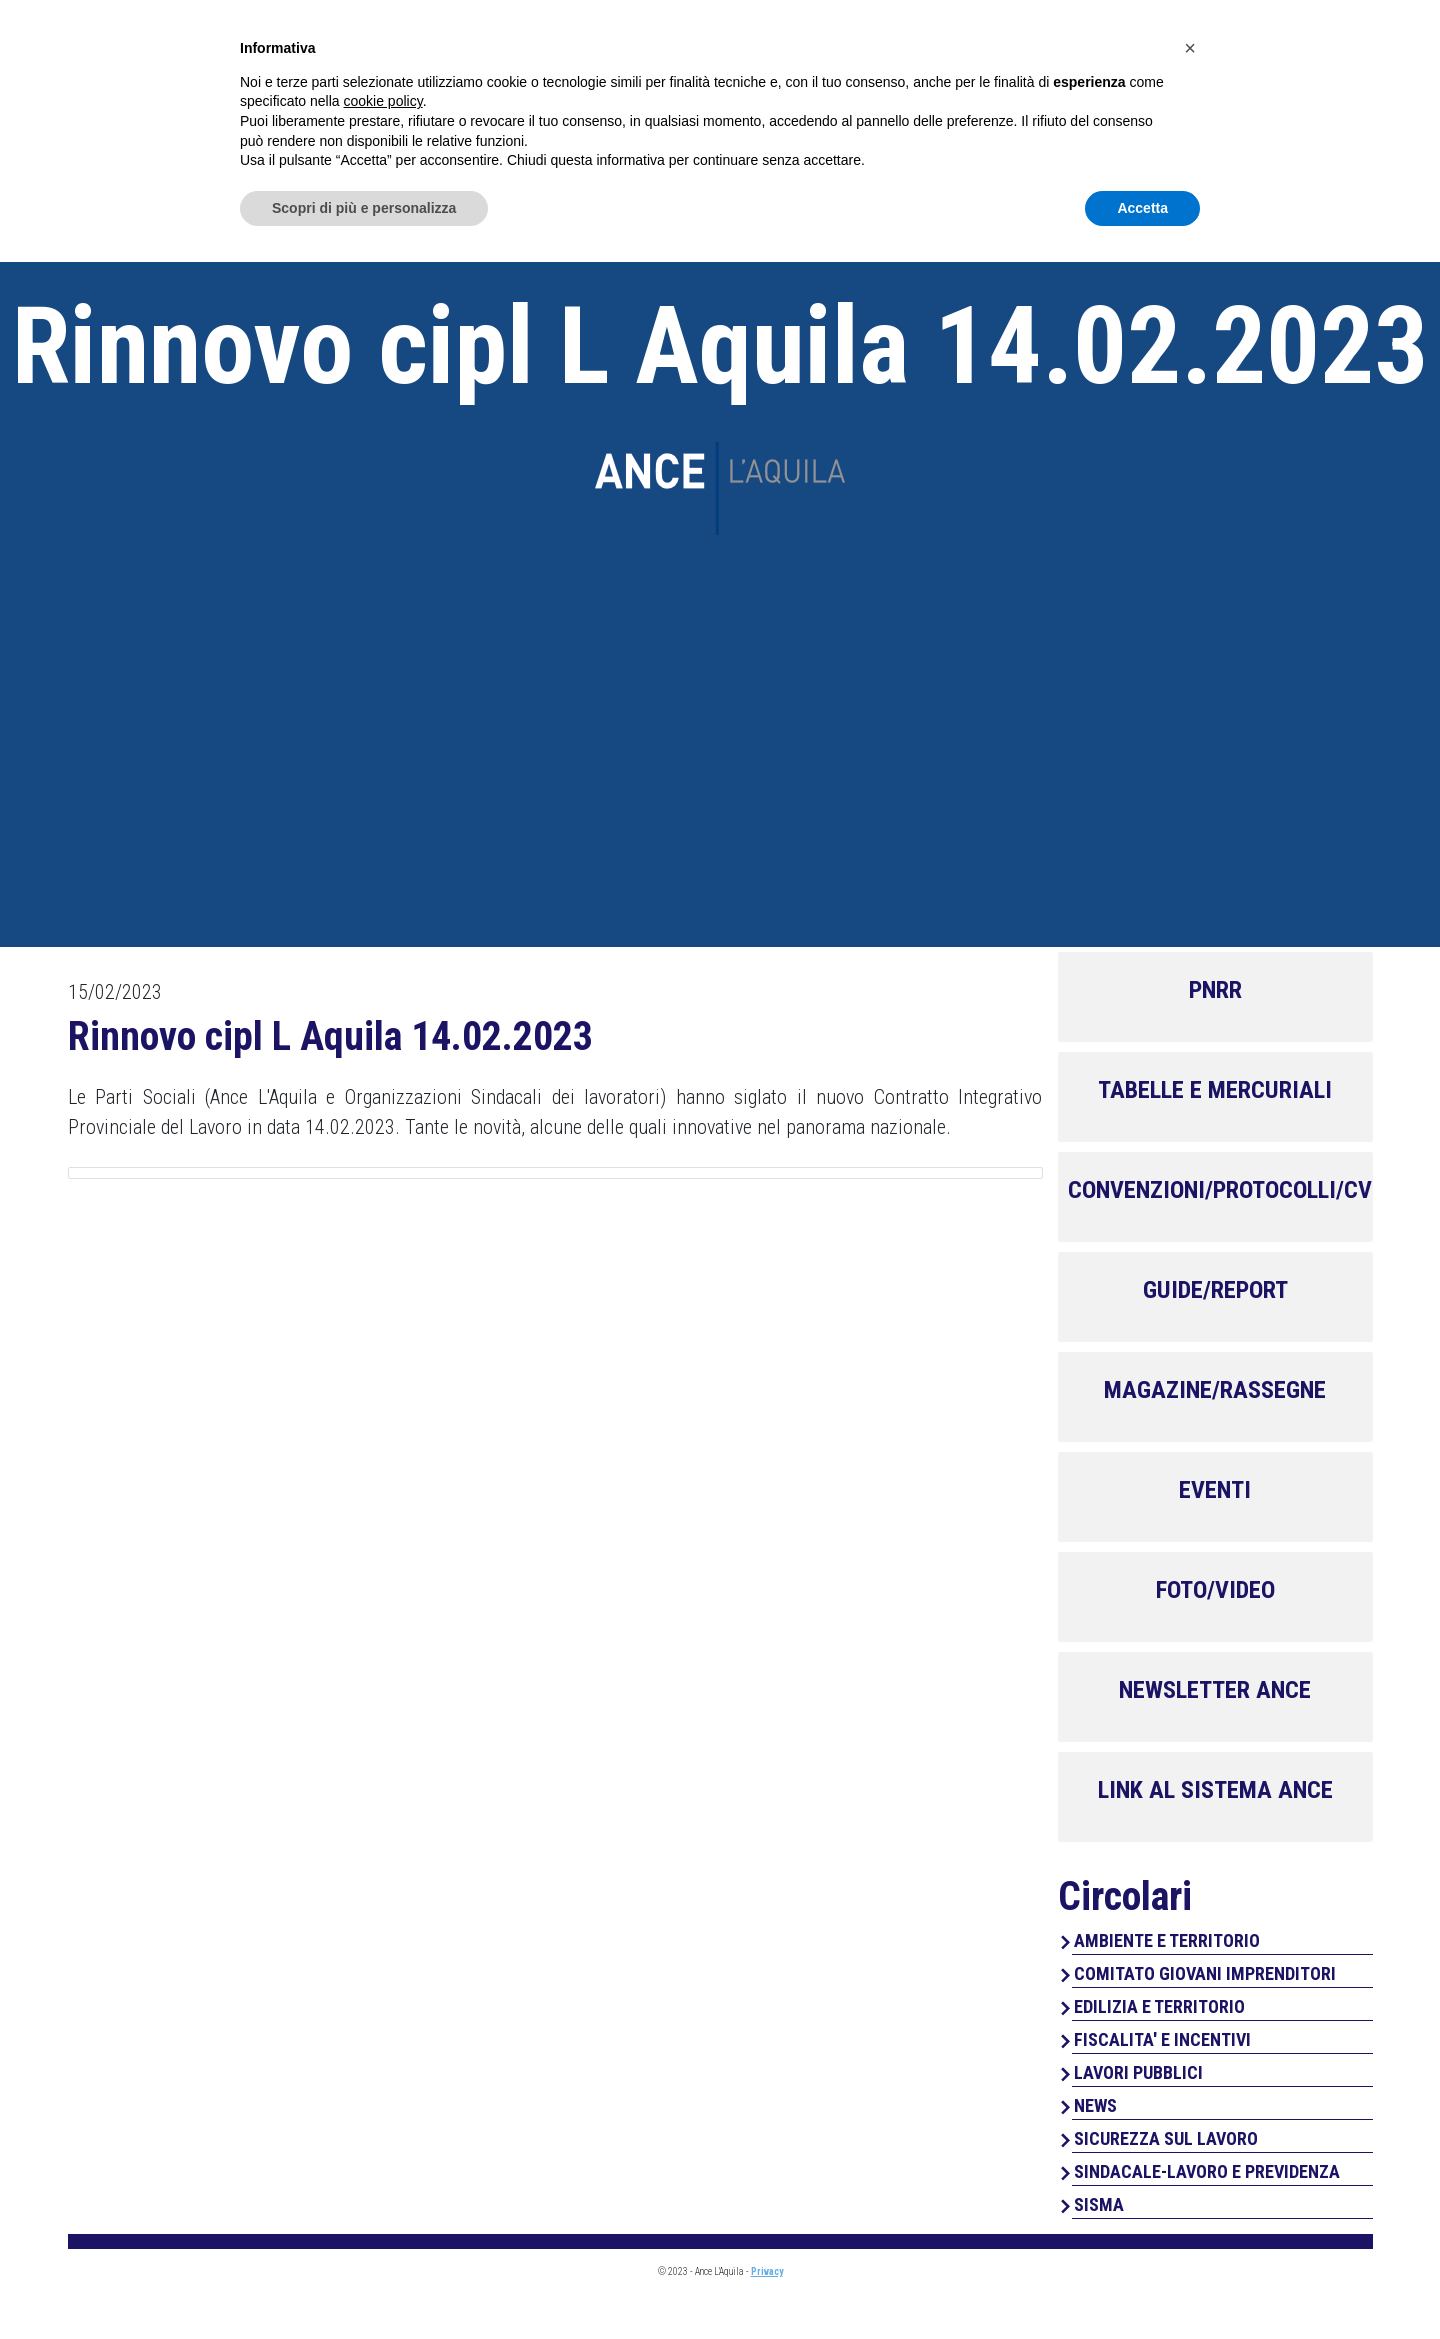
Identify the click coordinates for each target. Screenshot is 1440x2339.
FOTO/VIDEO (1215, 1590)
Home (808, 100)
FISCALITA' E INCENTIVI (1162, 2039)
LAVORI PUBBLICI (1138, 2072)
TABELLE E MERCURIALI (1215, 1090)
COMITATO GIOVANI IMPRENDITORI (1205, 1973)
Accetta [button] (1142, 2284)
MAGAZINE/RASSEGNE (1215, 1390)
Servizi (1013, 100)
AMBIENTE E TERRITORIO (1167, 1940)
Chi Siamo (906, 100)
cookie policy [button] (383, 2178)
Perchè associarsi (1164, 100)
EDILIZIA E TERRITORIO (1159, 2006)
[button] (1190, 2125)
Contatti (1327, 100)
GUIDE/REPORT (1215, 1290)
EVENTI (1215, 1490)
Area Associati (1215, 36)
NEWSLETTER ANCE (1215, 1690)
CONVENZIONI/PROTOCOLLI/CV (1220, 1190)
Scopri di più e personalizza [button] (364, 2284)
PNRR (1215, 990)
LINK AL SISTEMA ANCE (1215, 1790)
